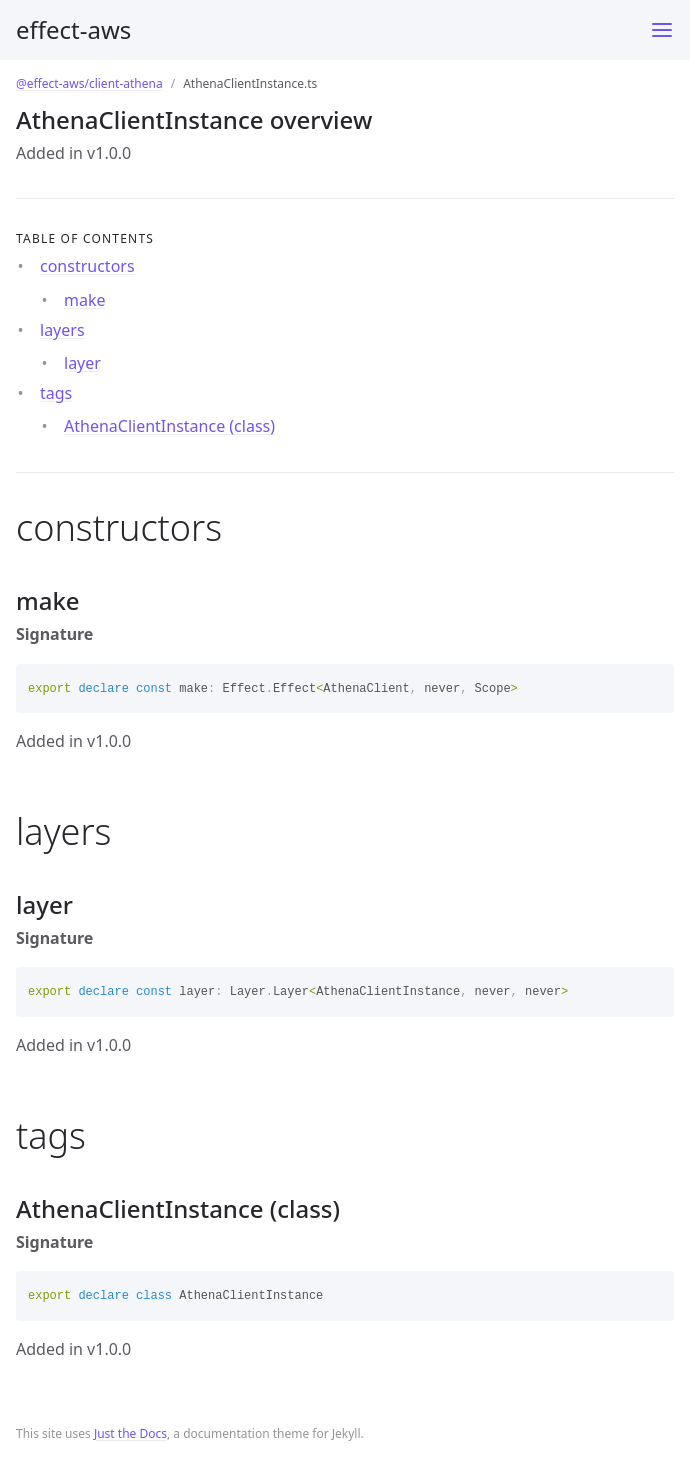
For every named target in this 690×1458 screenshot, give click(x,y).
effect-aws (73, 29)
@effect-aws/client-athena (89, 83)
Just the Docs (130, 1433)
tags (56, 393)
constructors (87, 266)
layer (82, 363)
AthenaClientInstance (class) (169, 426)
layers (62, 330)
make (85, 300)
